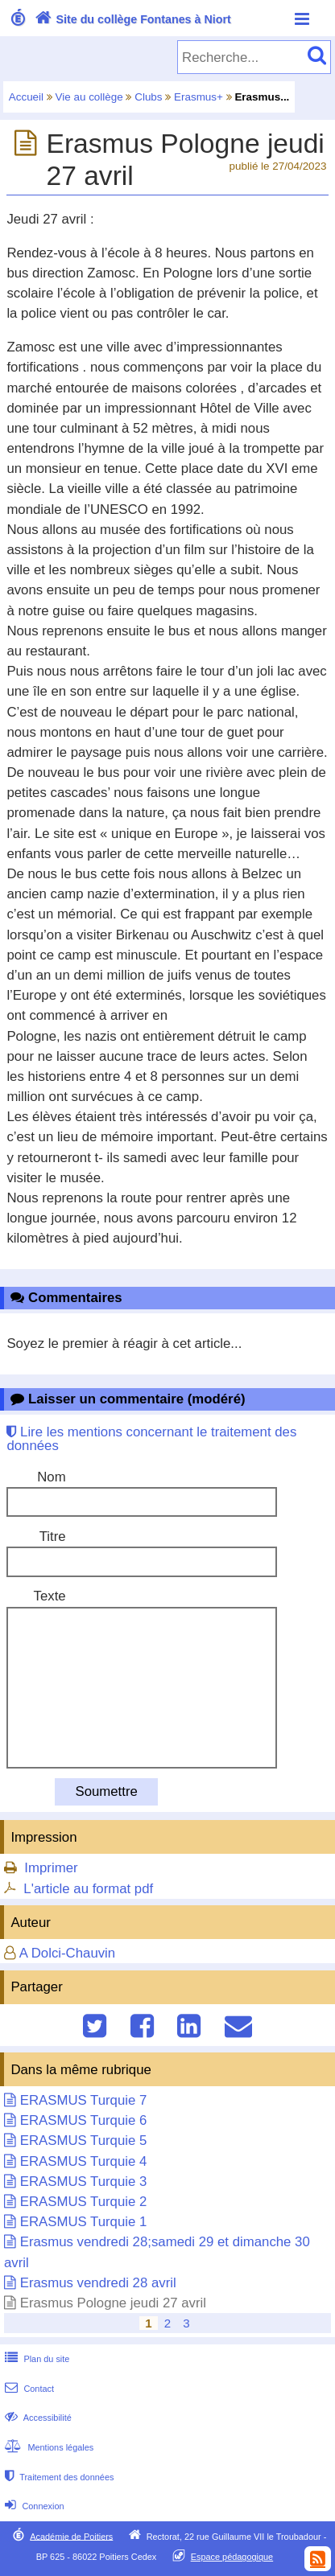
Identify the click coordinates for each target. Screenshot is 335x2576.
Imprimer (50, 1868)
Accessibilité (37, 2417)
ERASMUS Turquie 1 (83, 2221)
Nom (51, 1477)
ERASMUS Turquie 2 (83, 2201)
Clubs (148, 97)
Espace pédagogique (232, 2557)
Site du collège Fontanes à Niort (131, 19)
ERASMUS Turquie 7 (83, 2100)
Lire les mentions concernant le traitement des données (151, 1438)
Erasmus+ (198, 97)
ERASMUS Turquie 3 (83, 2181)
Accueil (26, 97)
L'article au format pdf (88, 1888)
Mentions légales (47, 2447)
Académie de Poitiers (71, 2536)
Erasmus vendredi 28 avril (98, 2282)
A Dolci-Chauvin (67, 1953)
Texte (50, 1596)
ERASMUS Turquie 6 (83, 2120)
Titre (52, 1536)
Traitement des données (58, 2477)
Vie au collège (89, 97)
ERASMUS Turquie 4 (83, 2161)
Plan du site (35, 2359)
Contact (28, 2388)
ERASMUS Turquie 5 (83, 2140)
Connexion (33, 2506)
